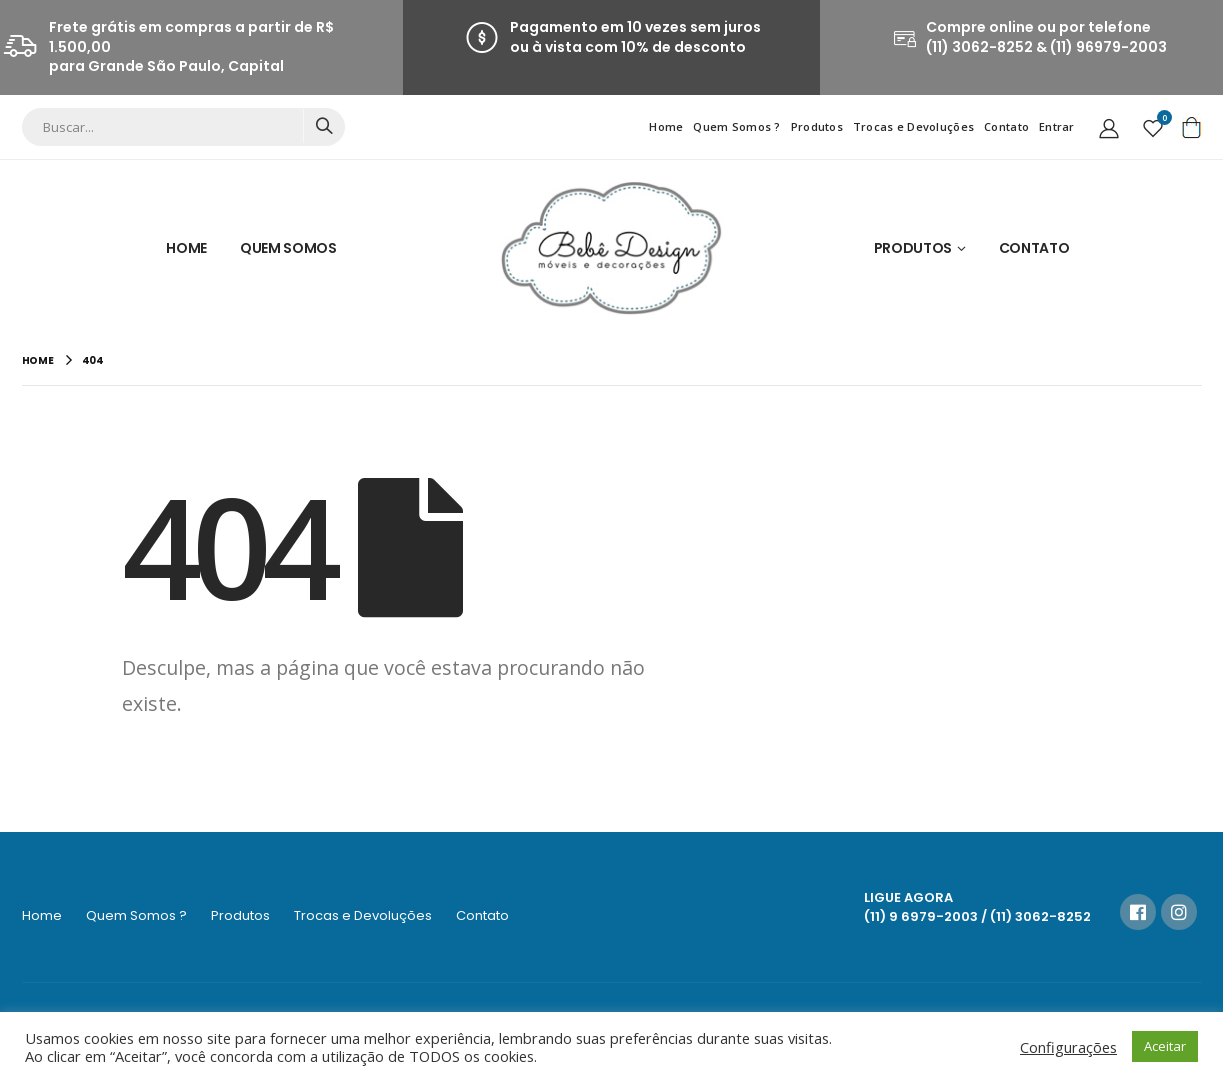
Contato (1006, 126)
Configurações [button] (1068, 1047)
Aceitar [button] (1165, 1046)
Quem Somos (288, 248)
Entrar (1057, 126)
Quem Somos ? (736, 126)
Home (666, 126)
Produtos (817, 126)
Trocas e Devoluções (913, 126)
